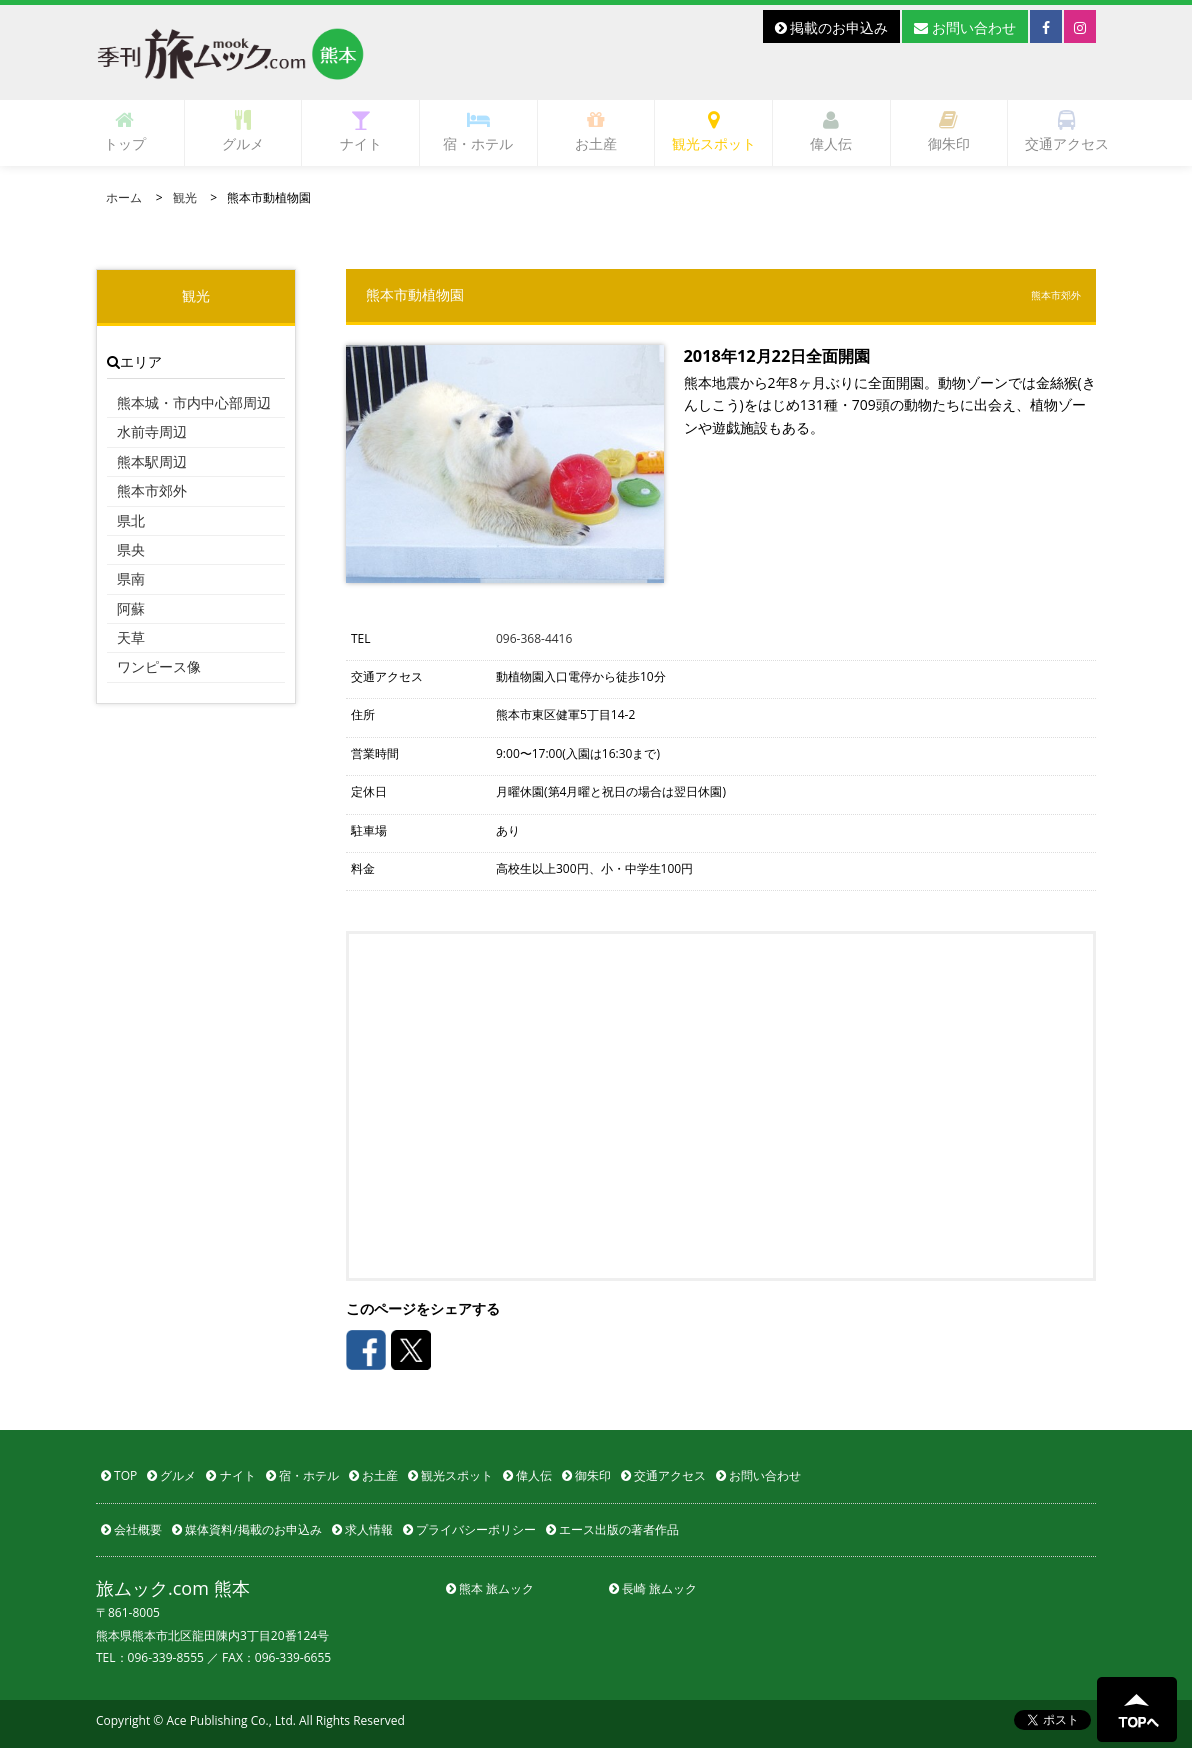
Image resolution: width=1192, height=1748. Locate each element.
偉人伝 (831, 131)
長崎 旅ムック (653, 1588)
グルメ (243, 131)
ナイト (361, 131)
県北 (131, 520)
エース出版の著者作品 (612, 1529)
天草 (131, 637)
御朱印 (949, 131)
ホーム (124, 197)
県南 (131, 578)
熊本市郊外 (152, 490)
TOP (119, 1475)
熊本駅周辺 (152, 461)
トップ (125, 131)
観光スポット (714, 131)
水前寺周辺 (152, 431)
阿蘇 (131, 608)
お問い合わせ (965, 27)
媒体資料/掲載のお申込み (247, 1529)
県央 (131, 549)
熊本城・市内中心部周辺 (194, 402)
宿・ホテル (478, 131)
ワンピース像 (159, 666)
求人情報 (362, 1529)
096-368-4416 (534, 638)
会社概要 (131, 1529)
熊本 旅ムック (490, 1588)
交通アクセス (1067, 131)
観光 (185, 197)
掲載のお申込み (832, 27)
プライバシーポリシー (469, 1529)
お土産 (596, 131)
